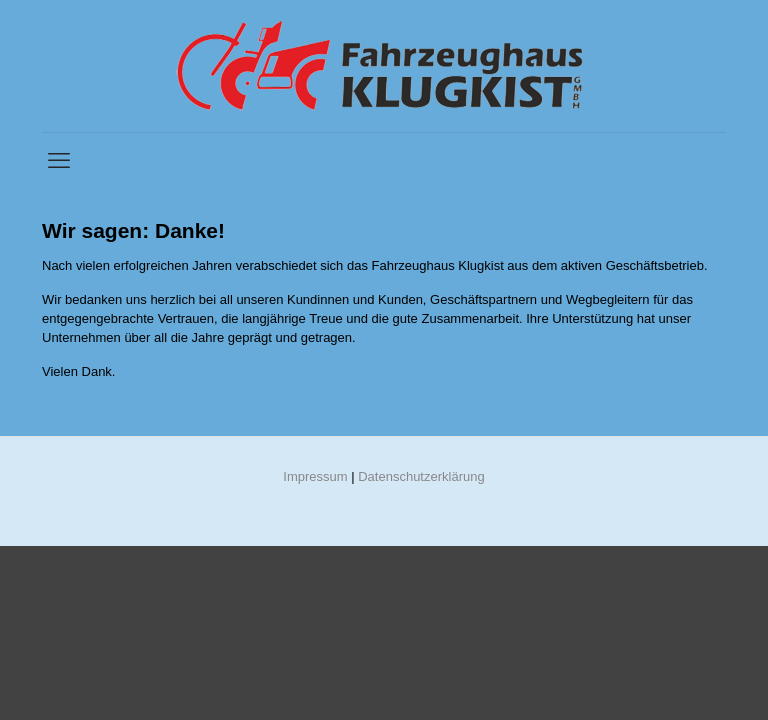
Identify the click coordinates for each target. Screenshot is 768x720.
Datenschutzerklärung (421, 476)
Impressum (315, 476)
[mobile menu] (59, 161)
